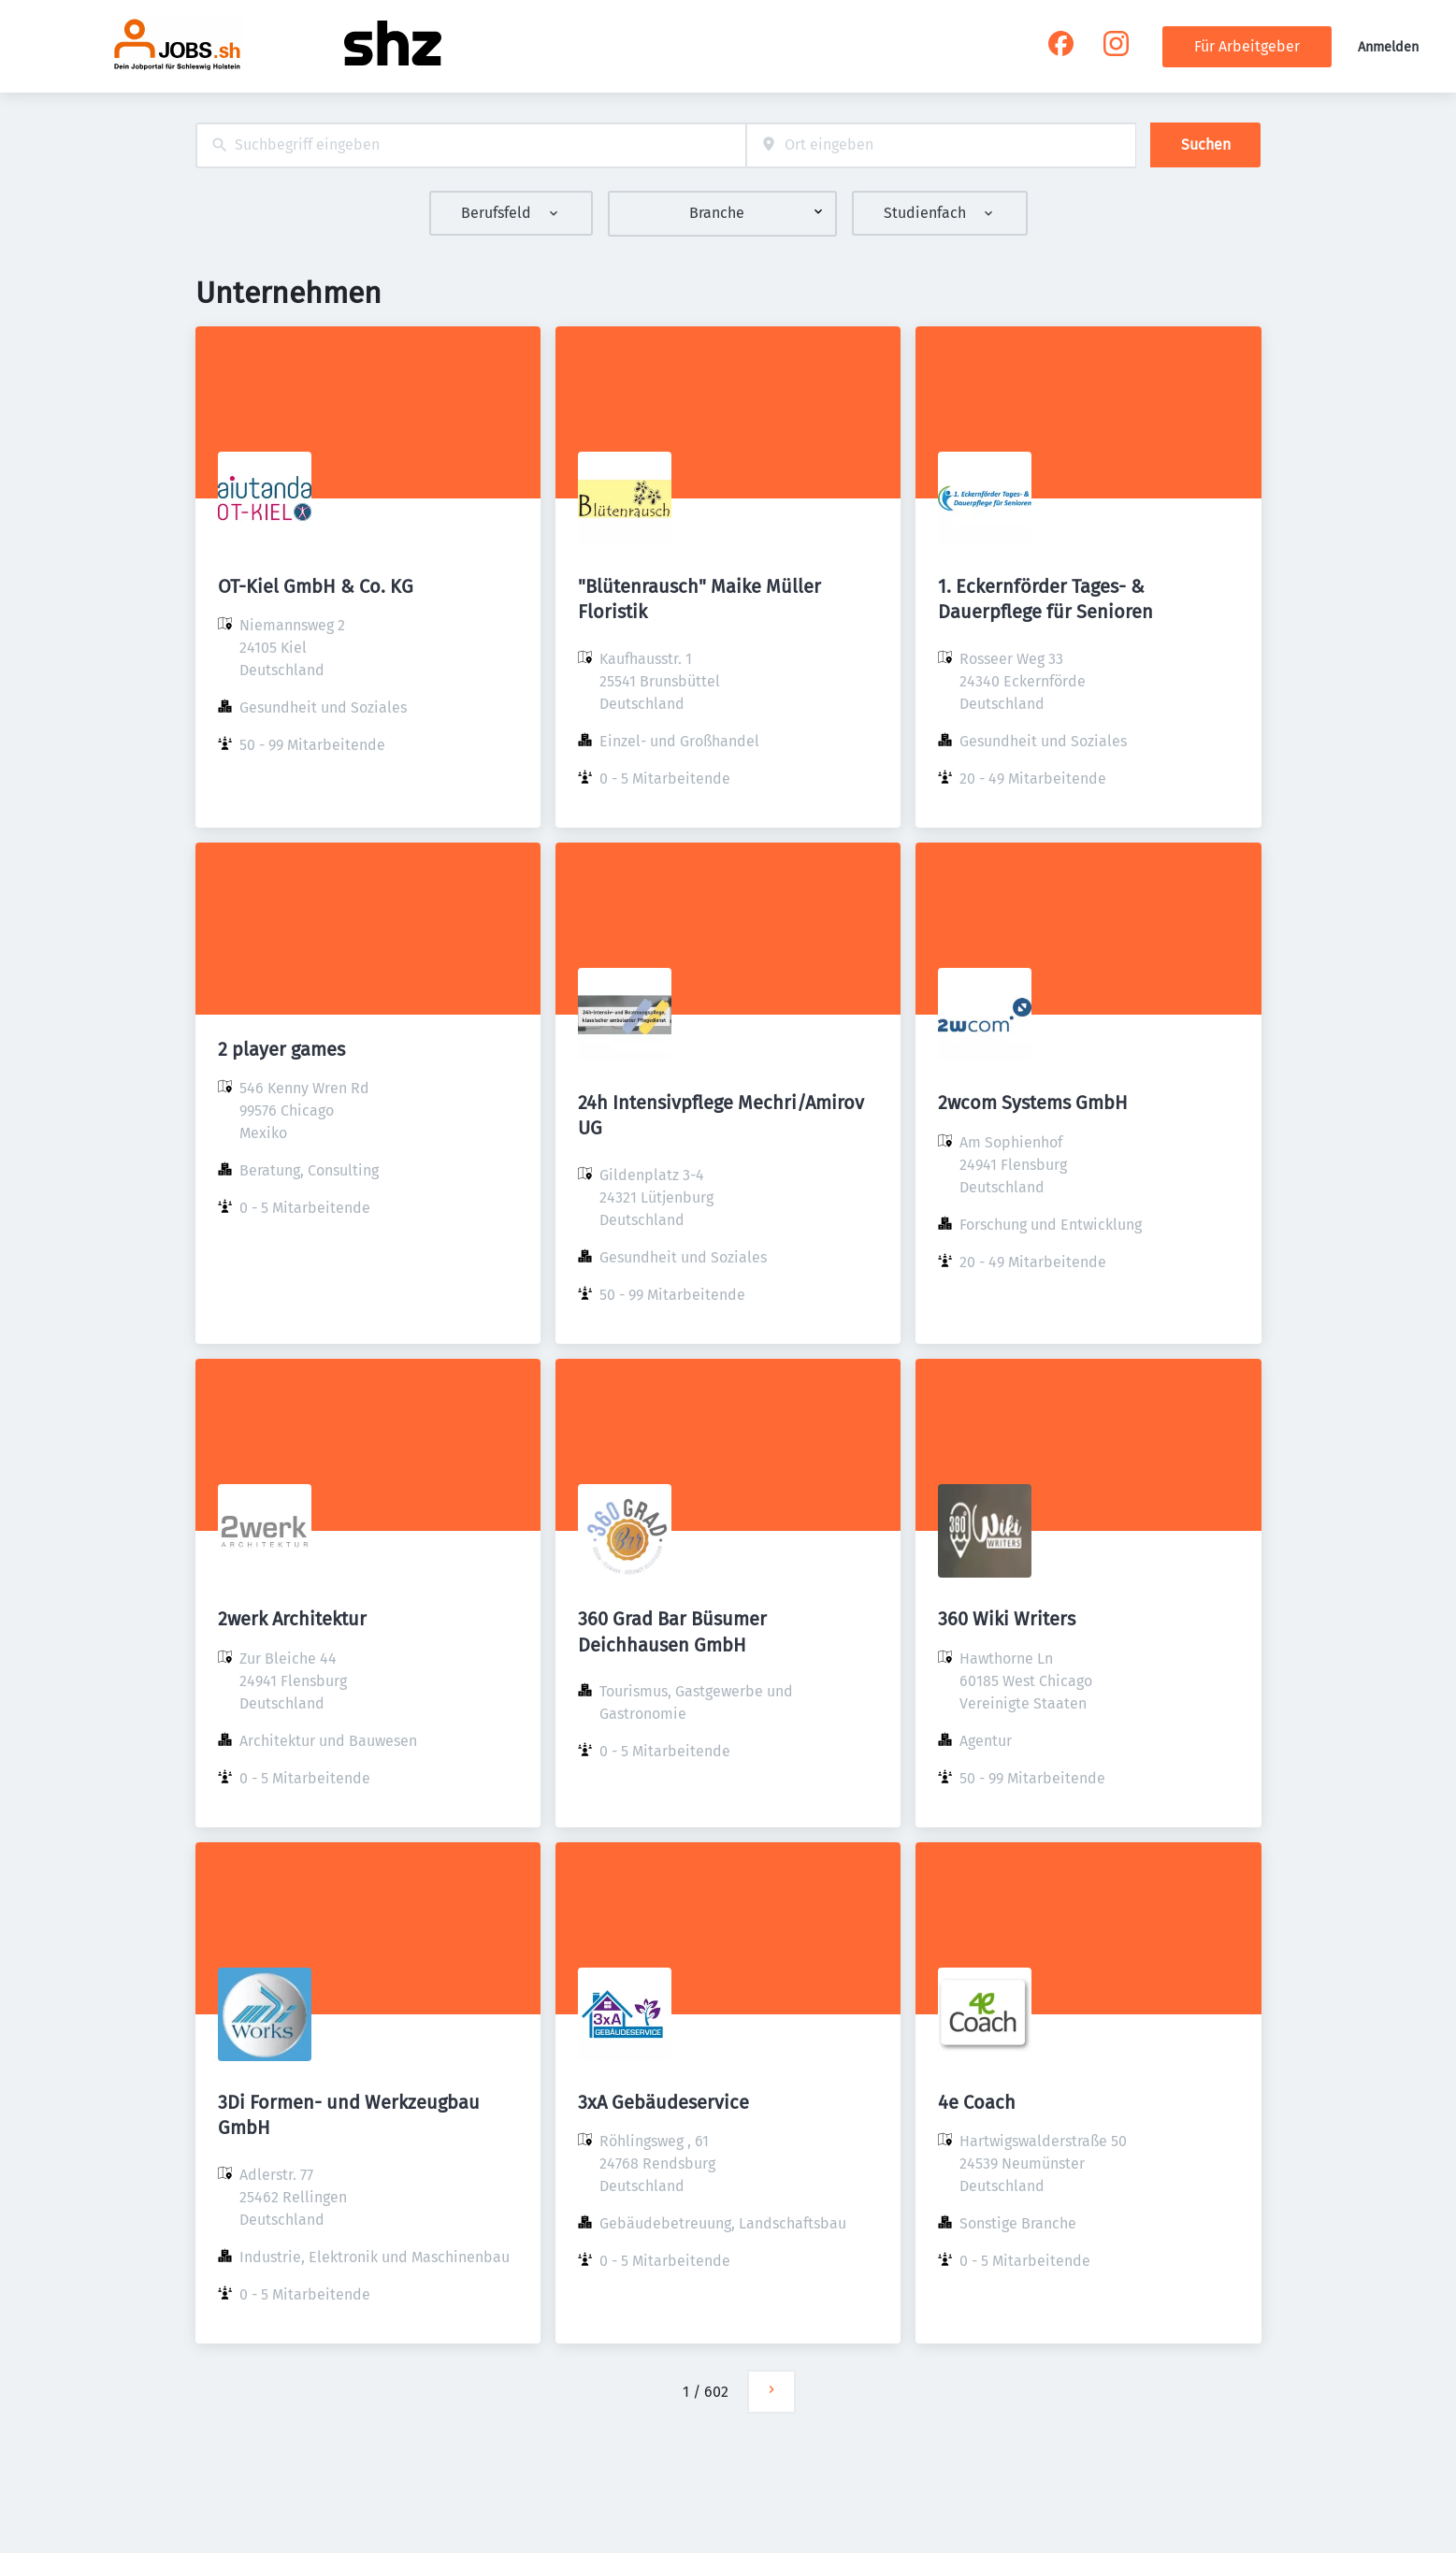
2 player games (281, 1049)
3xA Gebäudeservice (663, 2102)
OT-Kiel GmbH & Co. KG (315, 586)
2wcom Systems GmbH (1033, 1102)
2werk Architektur (292, 1619)
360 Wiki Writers (1006, 1619)
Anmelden (1388, 47)
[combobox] (470, 145)
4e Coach (977, 2102)
